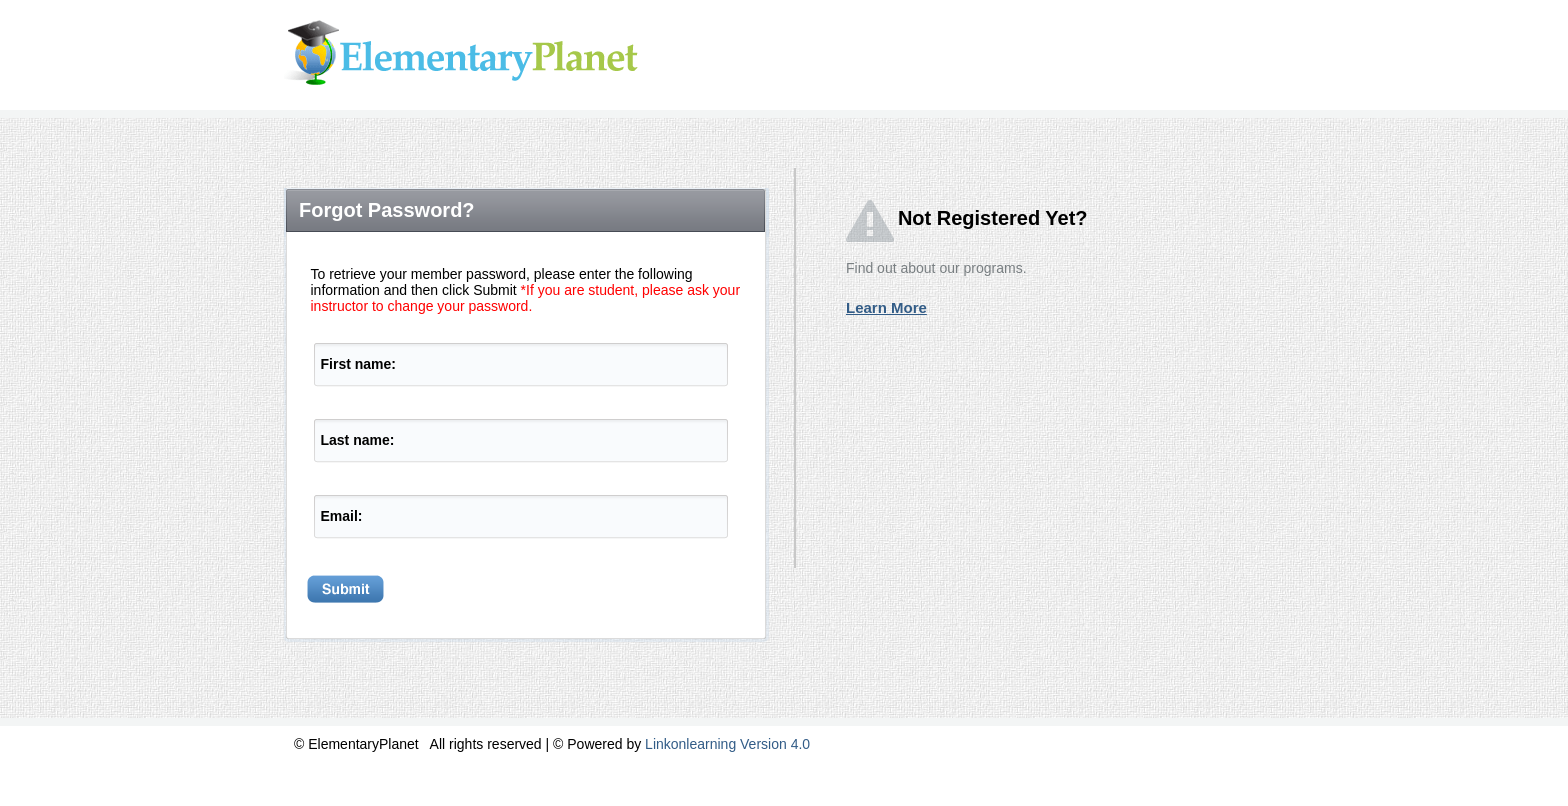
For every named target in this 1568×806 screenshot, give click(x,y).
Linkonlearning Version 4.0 (727, 744)
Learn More (886, 307)
